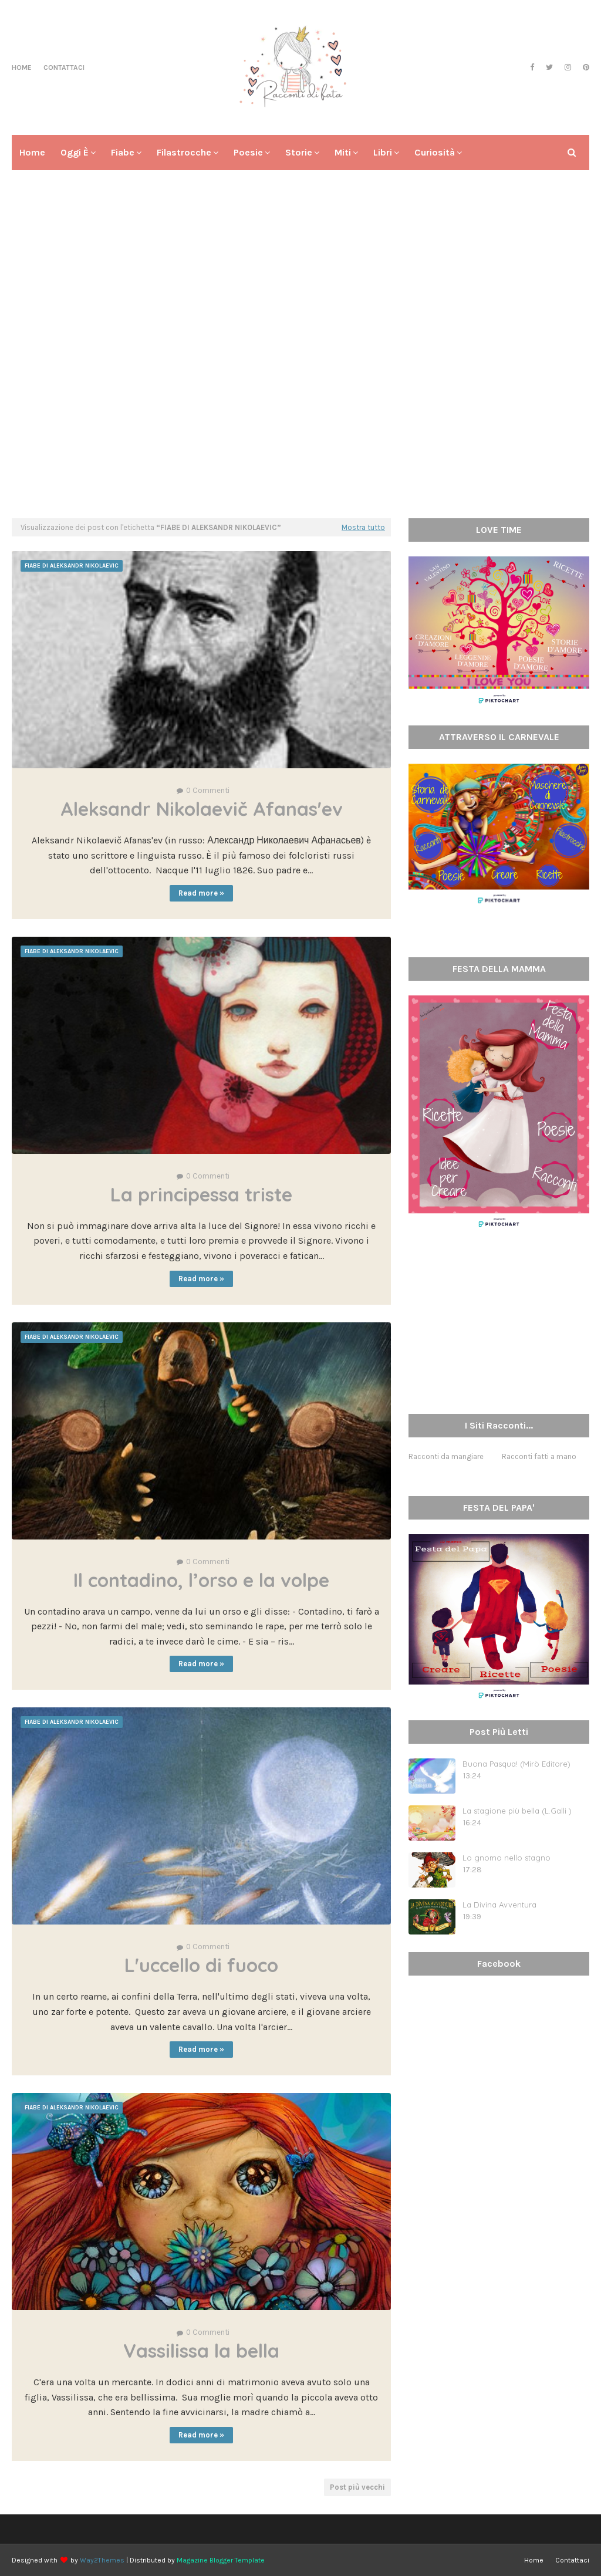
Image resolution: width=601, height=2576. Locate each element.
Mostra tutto (363, 527)
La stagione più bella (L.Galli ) (517, 1810)
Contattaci (64, 67)
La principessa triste (201, 1194)
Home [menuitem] (32, 152)
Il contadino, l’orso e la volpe (201, 1580)
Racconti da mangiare (446, 1456)
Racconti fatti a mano (539, 1456)
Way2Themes (102, 2560)
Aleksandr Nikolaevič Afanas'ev (201, 809)
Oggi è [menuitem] (74, 152)
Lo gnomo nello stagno (506, 1857)
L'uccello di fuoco (201, 1965)
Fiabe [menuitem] (122, 152)
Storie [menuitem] (298, 152)
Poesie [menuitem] (248, 152)
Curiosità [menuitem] (434, 152)
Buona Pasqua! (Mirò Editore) (516, 1763)
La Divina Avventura (499, 1904)
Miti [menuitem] (343, 152)
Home (22, 67)
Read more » (201, 893)
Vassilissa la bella (201, 2350)
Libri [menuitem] (382, 152)
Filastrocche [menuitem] (184, 152)
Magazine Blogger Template (221, 2560)
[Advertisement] (300, 418)
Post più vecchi (357, 2487)
